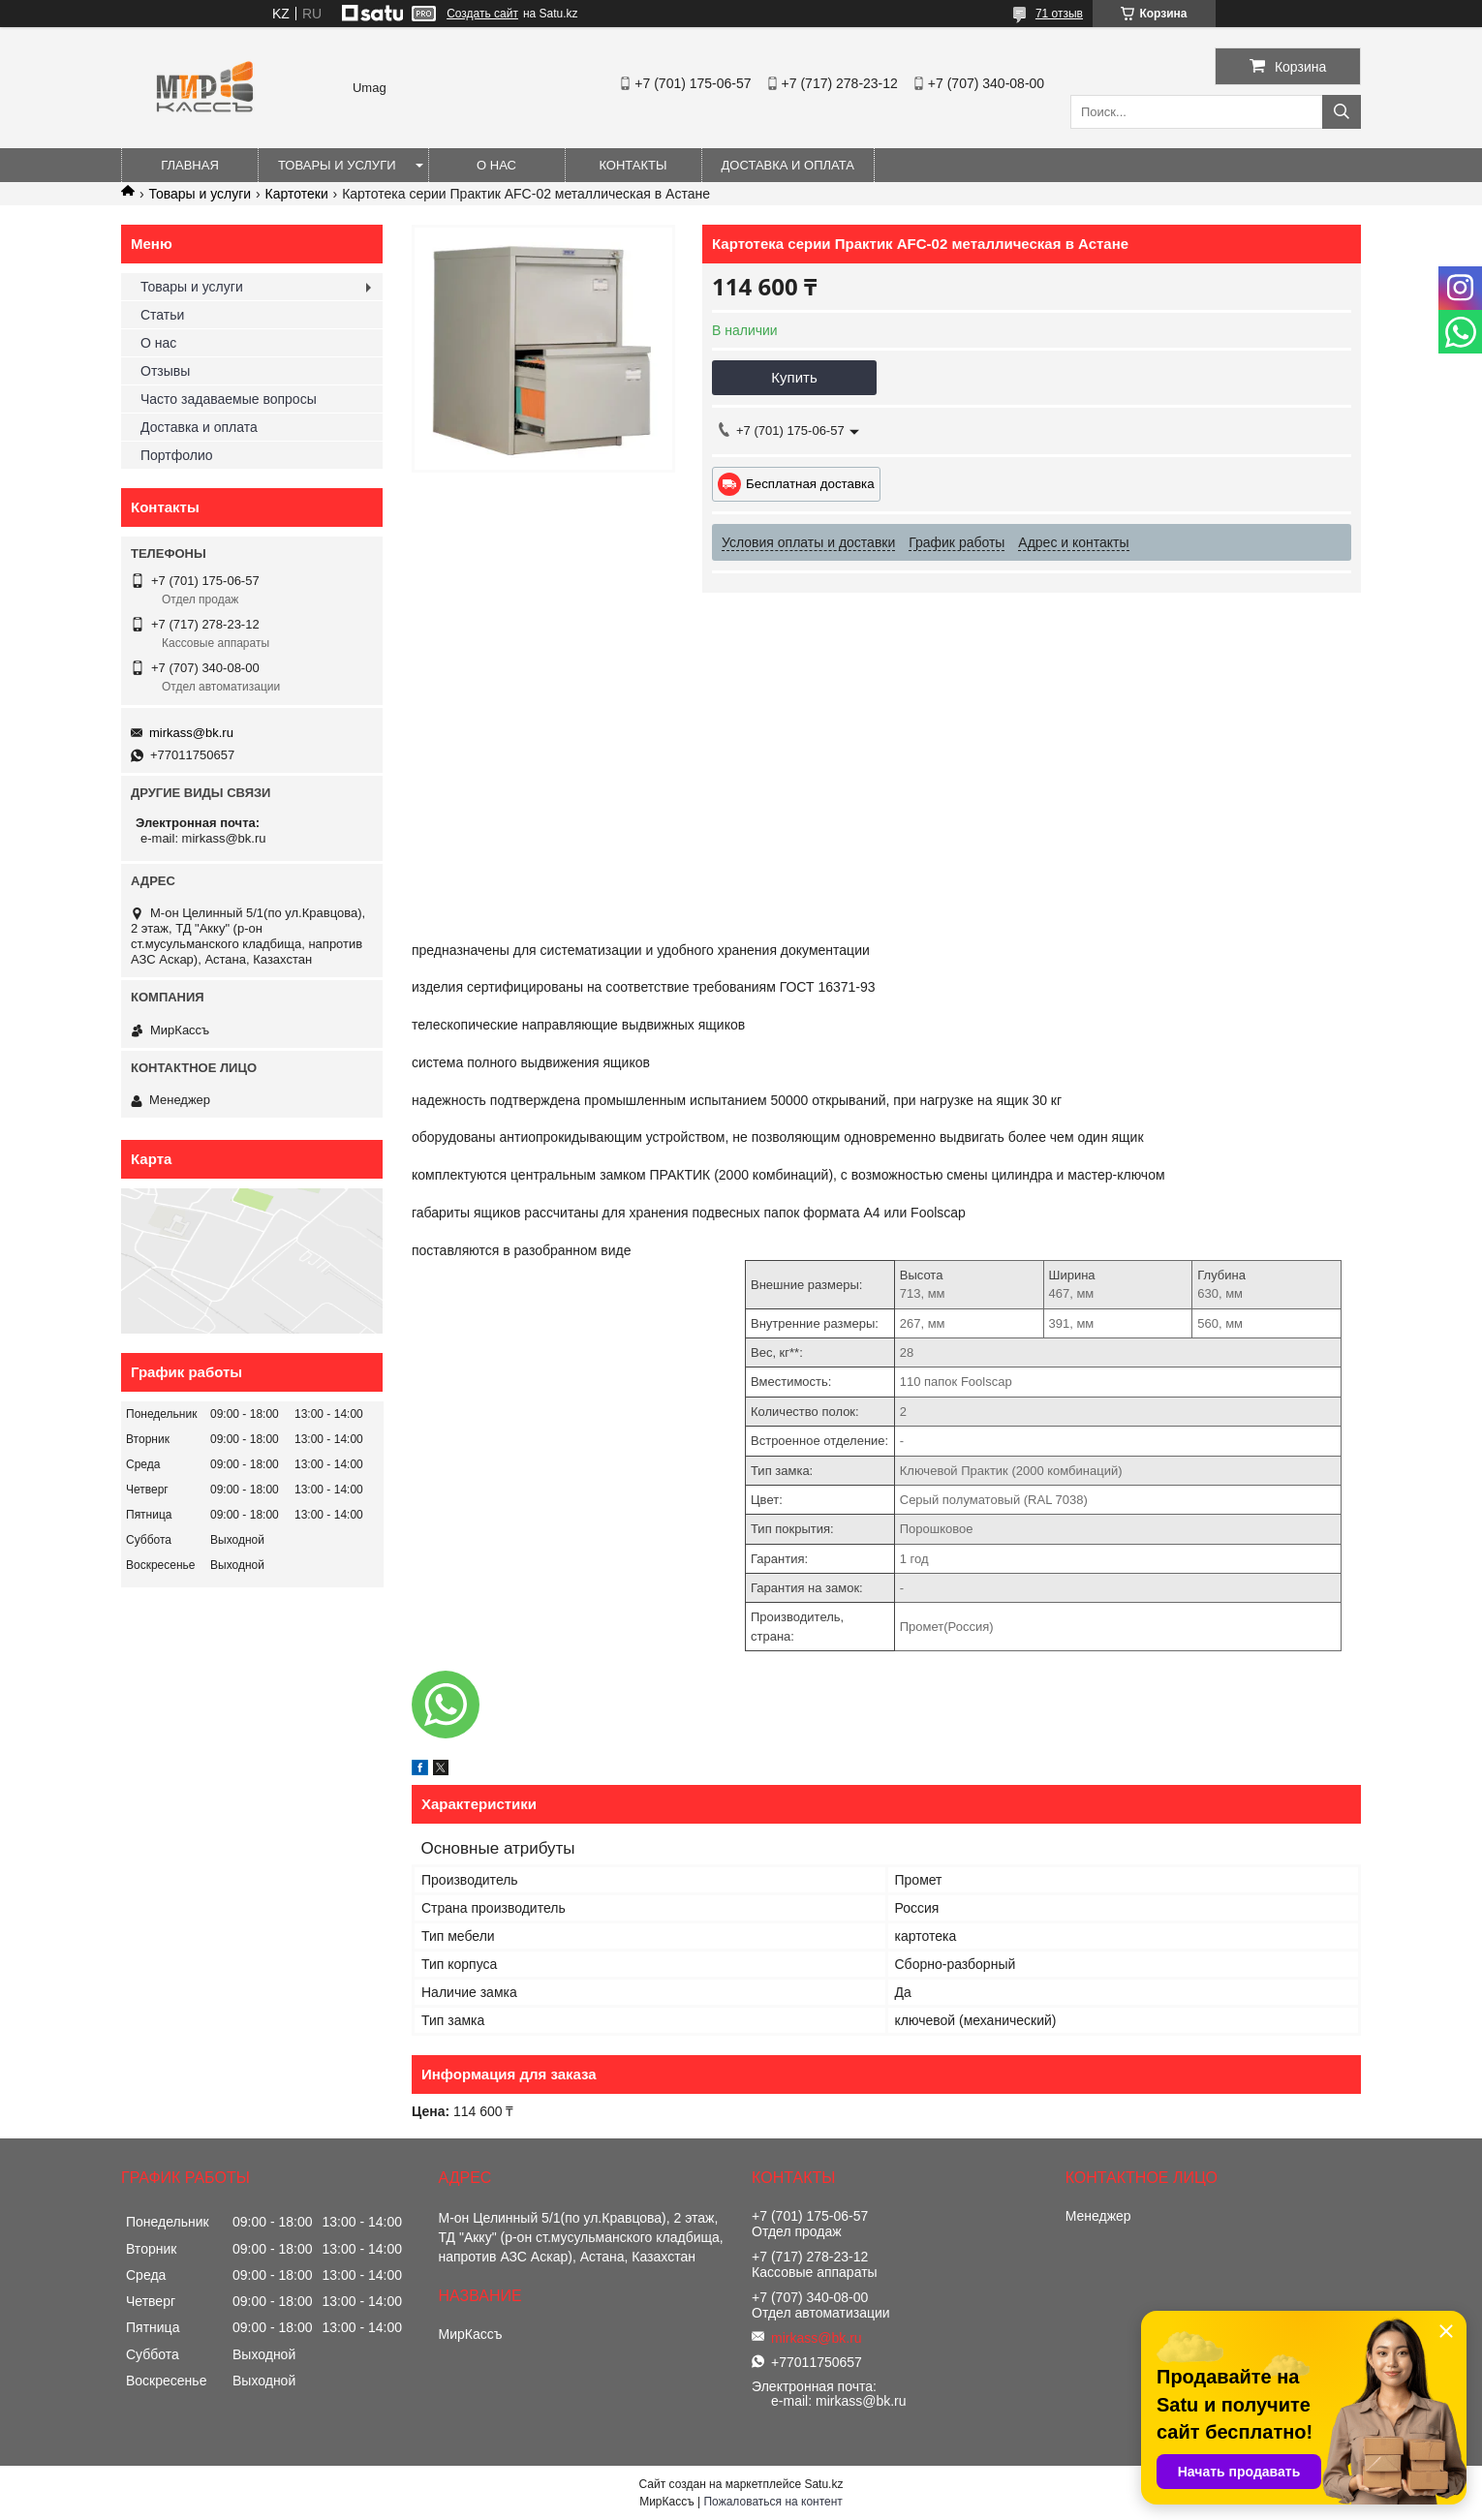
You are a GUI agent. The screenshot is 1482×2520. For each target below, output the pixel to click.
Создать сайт (482, 13)
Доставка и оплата (788, 165)
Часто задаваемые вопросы (228, 399)
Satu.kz (823, 2484)
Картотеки (296, 193)
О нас (496, 165)
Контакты (632, 165)
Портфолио (176, 455)
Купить (794, 377)
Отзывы (165, 371)
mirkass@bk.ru (191, 732)
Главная (190, 165)
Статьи (162, 315)
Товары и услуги (337, 165)
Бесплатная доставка (810, 483)
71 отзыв (1059, 13)
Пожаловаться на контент (772, 2501)
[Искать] (1341, 112)
